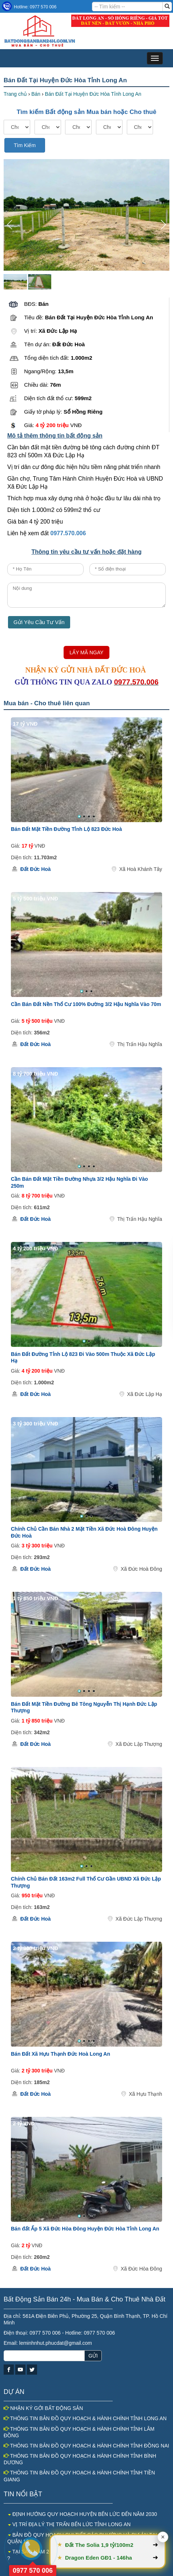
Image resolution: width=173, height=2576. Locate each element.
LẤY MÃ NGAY (86, 652)
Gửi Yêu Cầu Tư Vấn (39, 622)
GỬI (93, 2356)
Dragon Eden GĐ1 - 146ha (98, 2558)
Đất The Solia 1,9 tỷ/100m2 (99, 2545)
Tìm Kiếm (25, 145)
